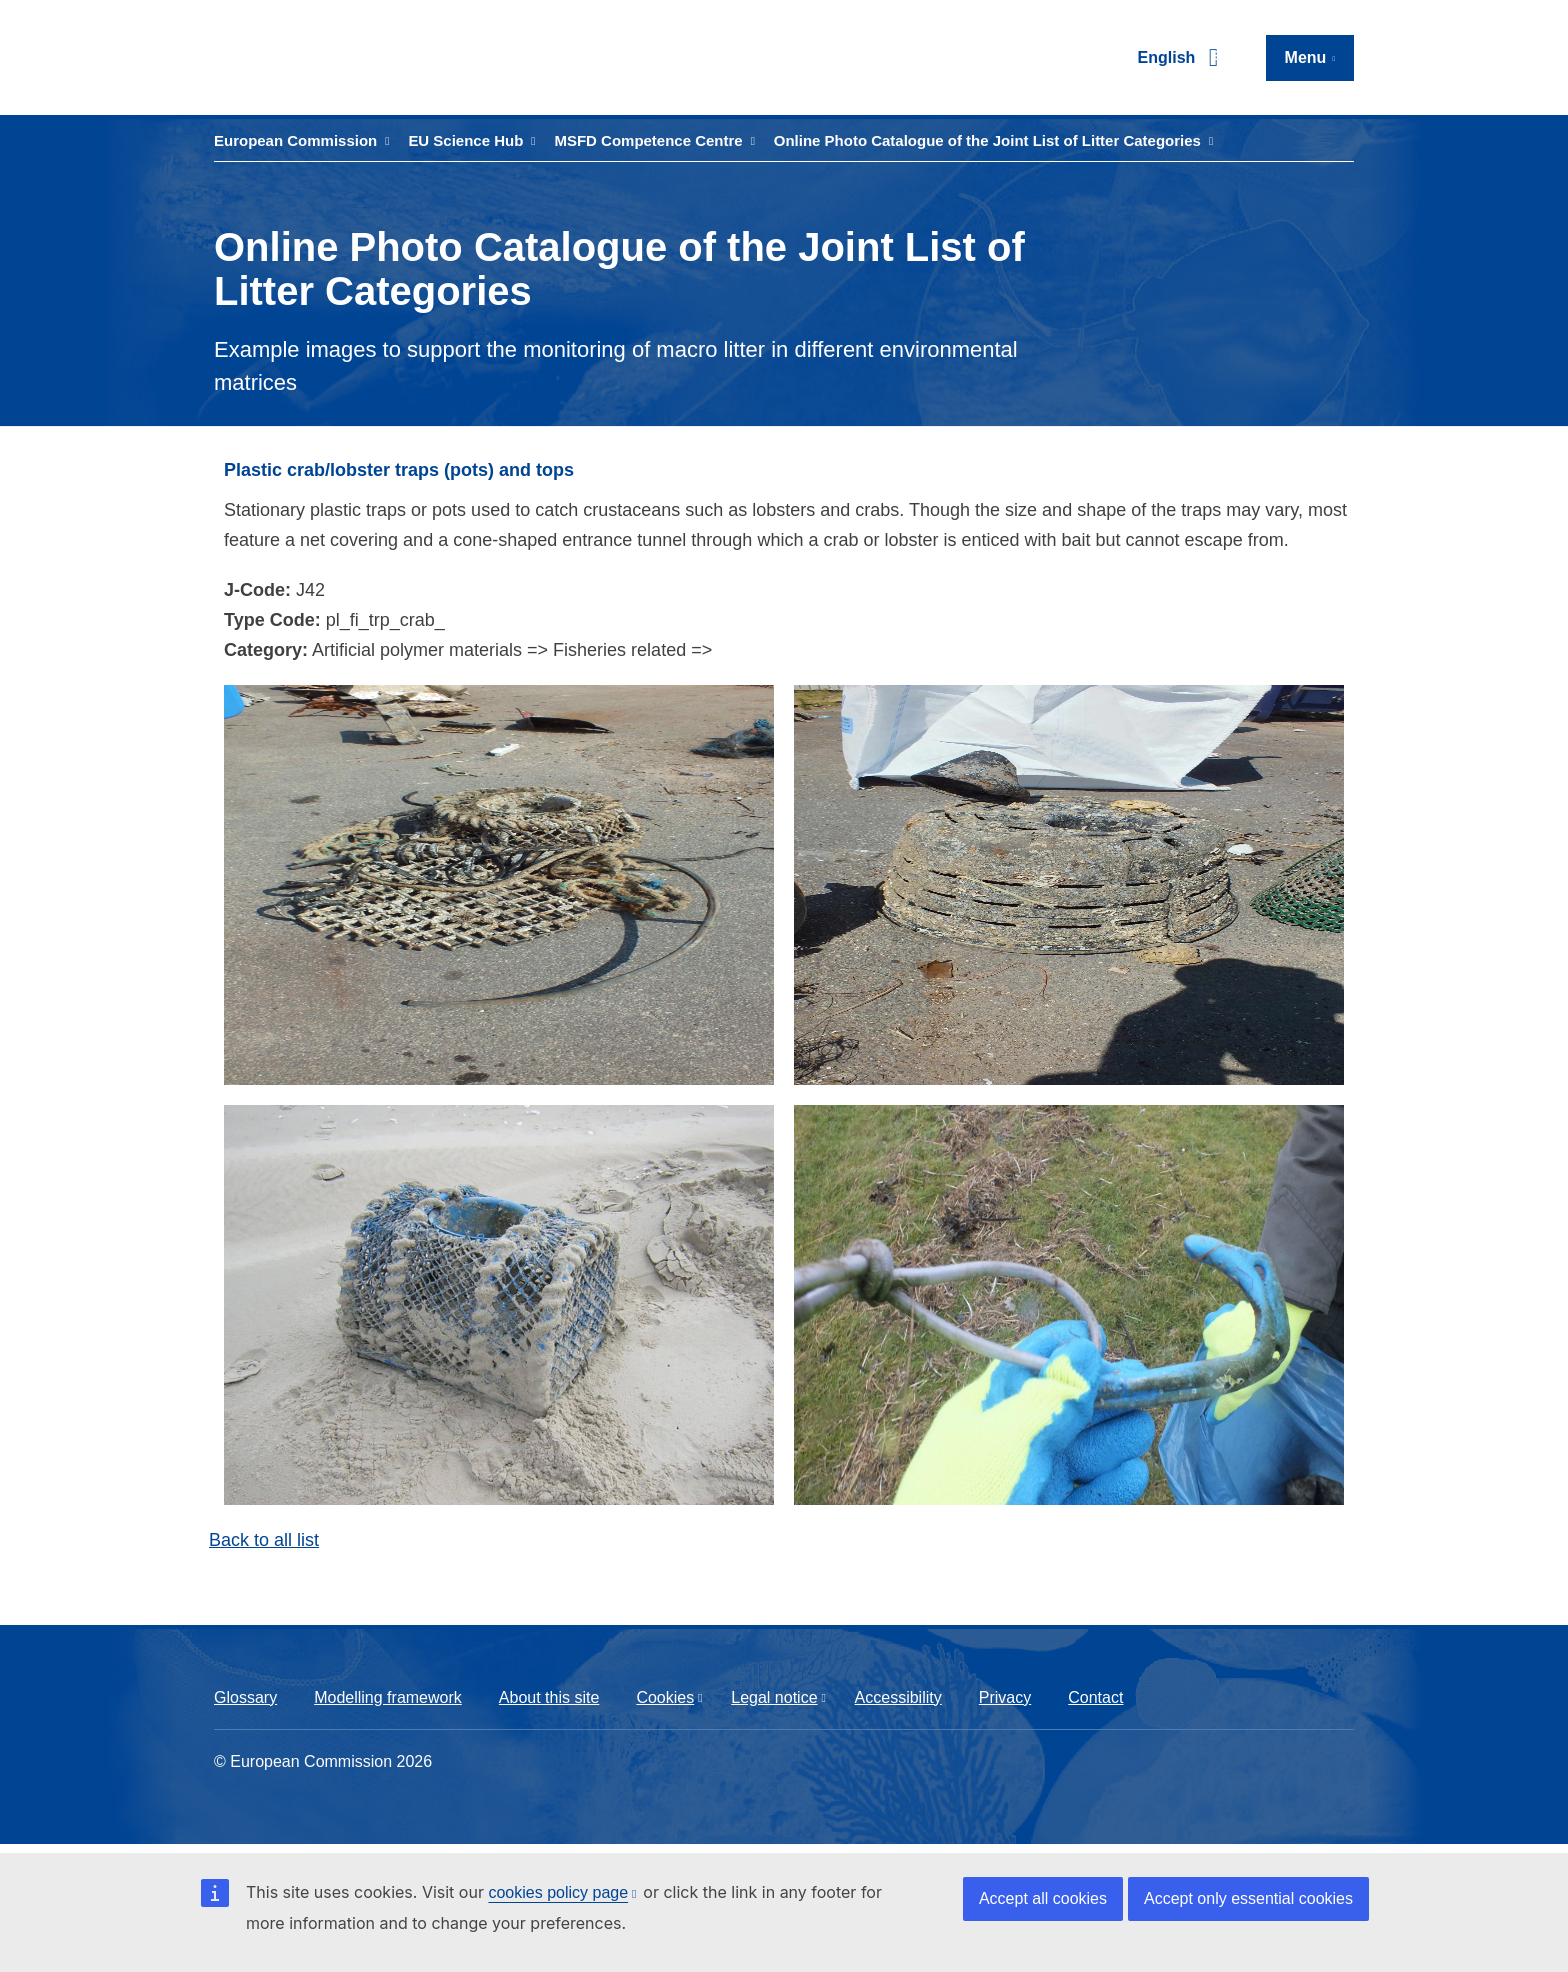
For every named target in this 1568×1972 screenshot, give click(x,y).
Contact (1095, 1697)
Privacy (1005, 1697)
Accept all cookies (1043, 1898)
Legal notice (774, 1697)
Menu (1306, 57)
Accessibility (898, 1697)
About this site (549, 1697)
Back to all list (264, 1540)
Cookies (665, 1697)
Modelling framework (388, 1697)
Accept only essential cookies (1248, 1898)
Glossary (245, 1697)
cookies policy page (558, 1892)
